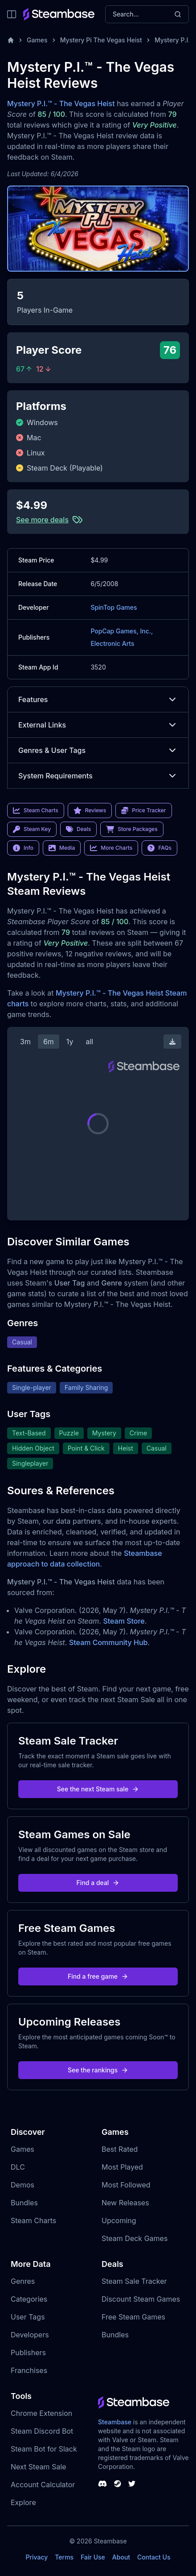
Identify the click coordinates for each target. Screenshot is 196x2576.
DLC (18, 2167)
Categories (29, 2299)
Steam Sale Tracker (134, 2281)
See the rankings (98, 2070)
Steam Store (123, 1621)
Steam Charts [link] (35, 810)
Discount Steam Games (141, 2299)
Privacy (36, 2557)
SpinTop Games (113, 607)
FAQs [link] (159, 848)
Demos (22, 2184)
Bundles (24, 2202)
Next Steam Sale (38, 2466)
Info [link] (23, 848)
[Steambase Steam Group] (117, 2483)
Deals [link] (78, 829)
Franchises (29, 2370)
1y (70, 1041)
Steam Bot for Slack (44, 2448)
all (89, 1041)
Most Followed (126, 2184)
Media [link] (62, 848)
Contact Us (153, 2557)
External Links (98, 724)
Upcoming (119, 2220)
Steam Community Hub (108, 1642)
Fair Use (93, 2557)
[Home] (10, 40)
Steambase (114, 2422)
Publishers (28, 2352)
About (121, 2557)
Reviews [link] (90, 810)
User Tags (28, 2316)
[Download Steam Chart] (172, 1041)
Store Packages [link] (131, 829)
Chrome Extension (41, 2413)
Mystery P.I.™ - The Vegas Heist (61, 103)
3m (25, 1041)
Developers (30, 2334)
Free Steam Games (133, 2316)
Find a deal (98, 1882)
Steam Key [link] (32, 829)
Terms (64, 2557)
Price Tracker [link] (143, 810)
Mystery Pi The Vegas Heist (101, 40)
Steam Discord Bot (42, 2431)
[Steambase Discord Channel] (102, 2483)
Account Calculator (43, 2484)
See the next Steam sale (98, 1789)
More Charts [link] (111, 848)
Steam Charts (33, 2220)
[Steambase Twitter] (131, 2483)
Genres (23, 2281)
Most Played (122, 2167)
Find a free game (98, 1976)
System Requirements (98, 775)
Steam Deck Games (134, 2238)
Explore (23, 2502)
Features (98, 699)
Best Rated (120, 2149)
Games (37, 40)
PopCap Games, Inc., (121, 631)
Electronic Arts (112, 643)
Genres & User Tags (98, 750)
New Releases (125, 2202)
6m (48, 1041)
